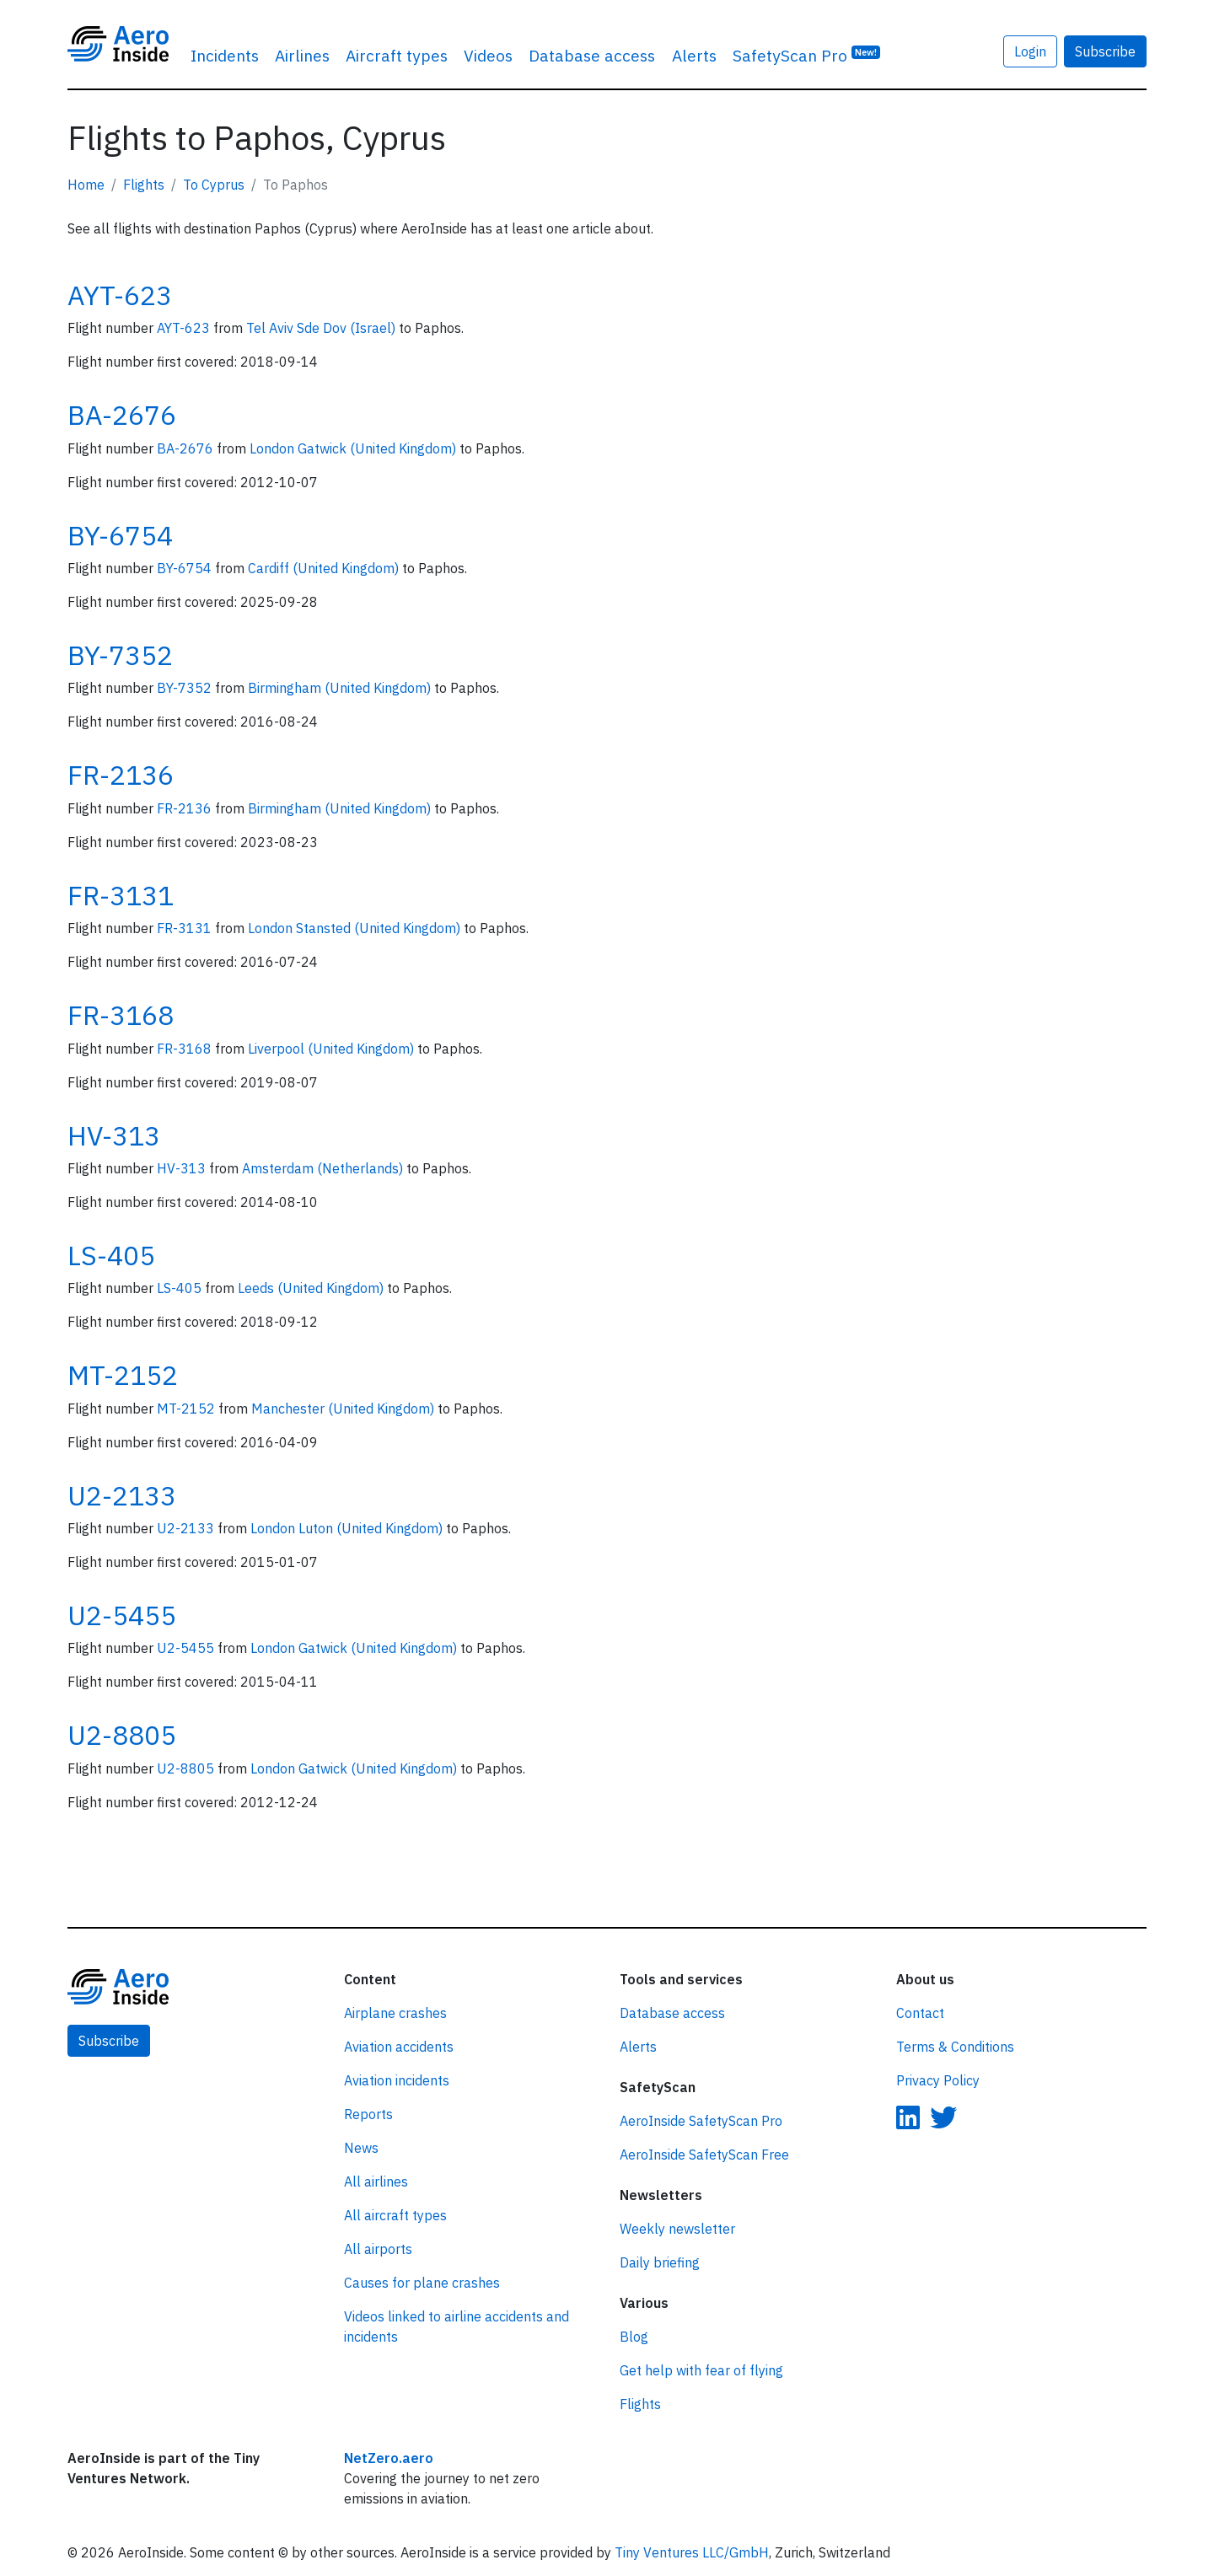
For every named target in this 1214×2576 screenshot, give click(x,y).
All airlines (376, 2181)
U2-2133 (121, 1495)
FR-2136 (120, 774)
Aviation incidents (396, 2080)
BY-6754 (120, 535)
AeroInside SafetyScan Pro (701, 2120)
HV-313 (113, 1135)
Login (1030, 51)
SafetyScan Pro (807, 54)
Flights (143, 184)
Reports (368, 2114)
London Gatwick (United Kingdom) (354, 448)
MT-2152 (122, 1375)
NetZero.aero (388, 2458)
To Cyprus (213, 184)
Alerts (694, 55)
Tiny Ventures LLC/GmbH (692, 2552)
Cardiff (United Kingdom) (325, 568)
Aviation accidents (399, 2046)
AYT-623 (119, 295)
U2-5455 (121, 1615)
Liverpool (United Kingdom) (332, 1048)
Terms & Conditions (955, 2046)
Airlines (302, 55)
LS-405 (111, 1255)
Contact (920, 2012)
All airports (378, 2249)
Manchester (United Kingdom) (344, 1408)
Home (86, 184)
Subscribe (1105, 51)
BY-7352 (120, 655)
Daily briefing (660, 2262)
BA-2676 (121, 414)
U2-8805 (121, 1734)
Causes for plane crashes (422, 2282)
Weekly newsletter (677, 2228)
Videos (488, 55)
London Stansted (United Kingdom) (356, 928)
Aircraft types (397, 55)
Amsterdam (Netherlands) (324, 1168)
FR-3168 (120, 1015)
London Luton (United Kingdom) (348, 1528)
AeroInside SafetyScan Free (704, 2154)
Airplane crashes (395, 2012)
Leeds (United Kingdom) (312, 1288)
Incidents (225, 55)
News (361, 2147)
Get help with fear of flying (701, 2370)
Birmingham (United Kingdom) (341, 687)
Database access (592, 55)
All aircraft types (395, 2215)
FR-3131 (120, 895)
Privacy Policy (938, 2080)
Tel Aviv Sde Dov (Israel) (322, 327)
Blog (634, 2336)
